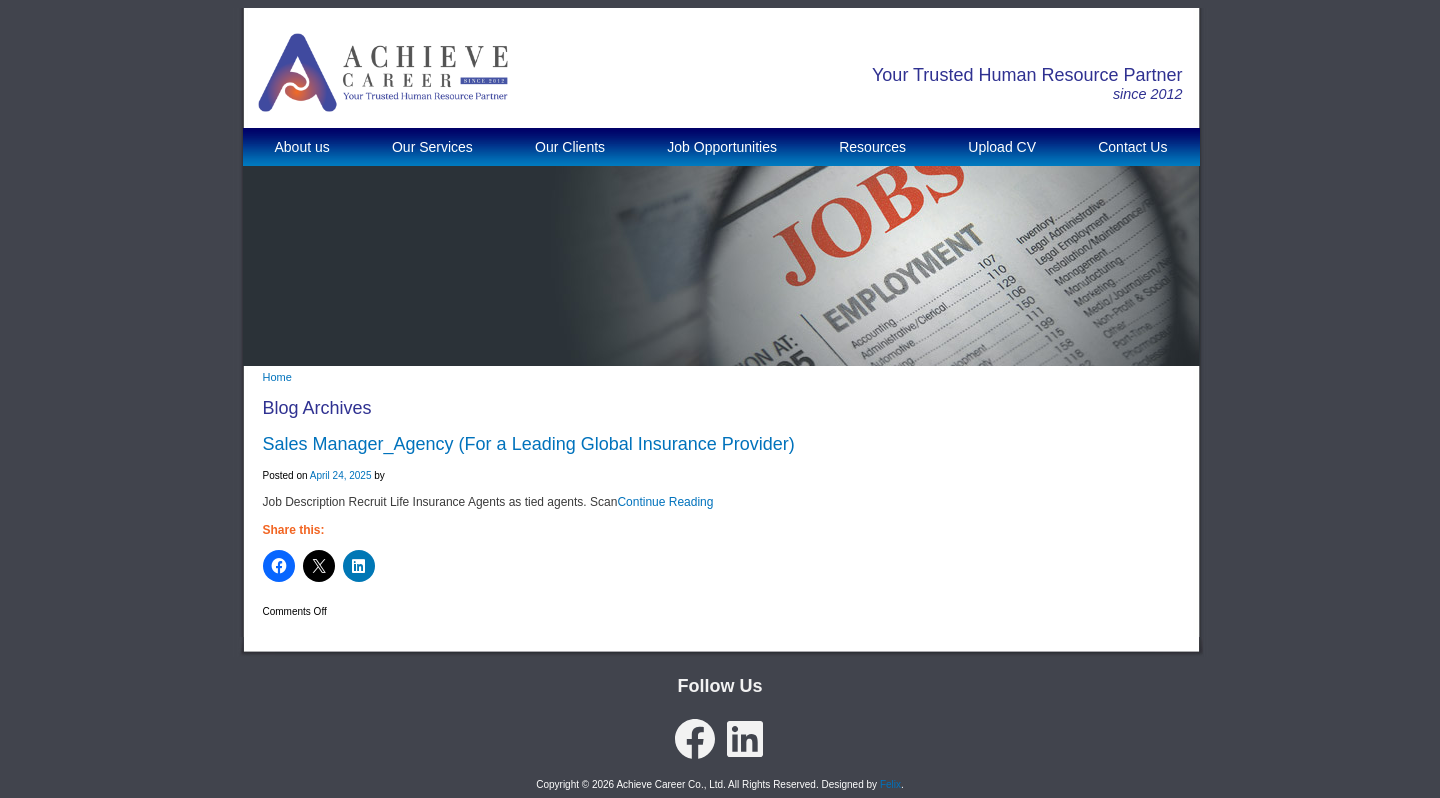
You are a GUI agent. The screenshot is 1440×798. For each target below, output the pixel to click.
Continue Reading (665, 502)
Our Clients (570, 147)
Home (277, 377)
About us (302, 147)
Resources (872, 147)
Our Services (432, 147)
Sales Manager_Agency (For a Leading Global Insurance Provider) (529, 444)
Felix (890, 784)
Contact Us (1132, 147)
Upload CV (1002, 147)
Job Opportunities (722, 147)
